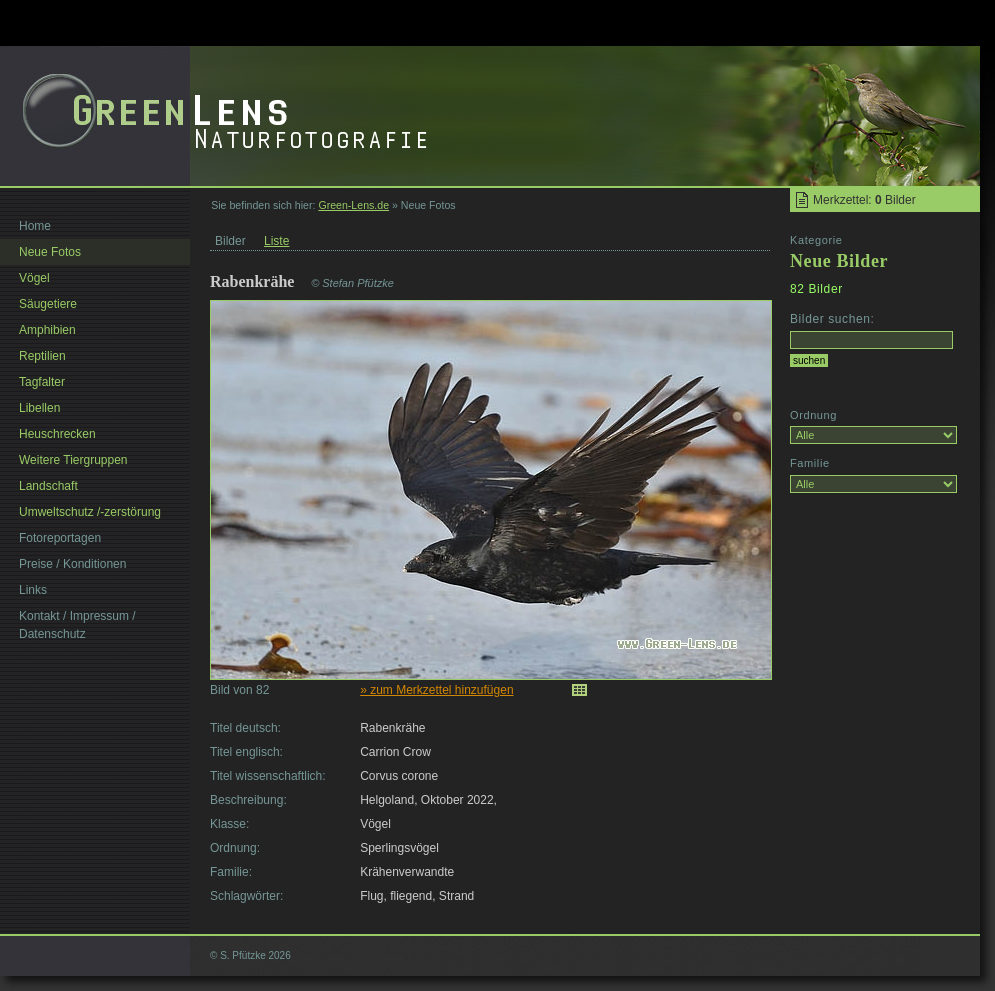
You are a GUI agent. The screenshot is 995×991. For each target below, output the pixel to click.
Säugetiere (48, 304)
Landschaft (48, 486)
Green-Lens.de (353, 205)
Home (35, 226)
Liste (276, 241)
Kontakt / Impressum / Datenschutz (77, 625)
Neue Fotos (50, 252)
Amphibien (47, 330)
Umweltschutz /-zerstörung (90, 512)
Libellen (39, 408)
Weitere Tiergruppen (73, 460)
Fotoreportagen (60, 538)
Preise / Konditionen (72, 564)
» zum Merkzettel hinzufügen (436, 690)
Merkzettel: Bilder (864, 200)
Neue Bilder (839, 261)
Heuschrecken (57, 434)
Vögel (34, 278)
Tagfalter (42, 382)
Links (33, 590)
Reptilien (42, 356)
